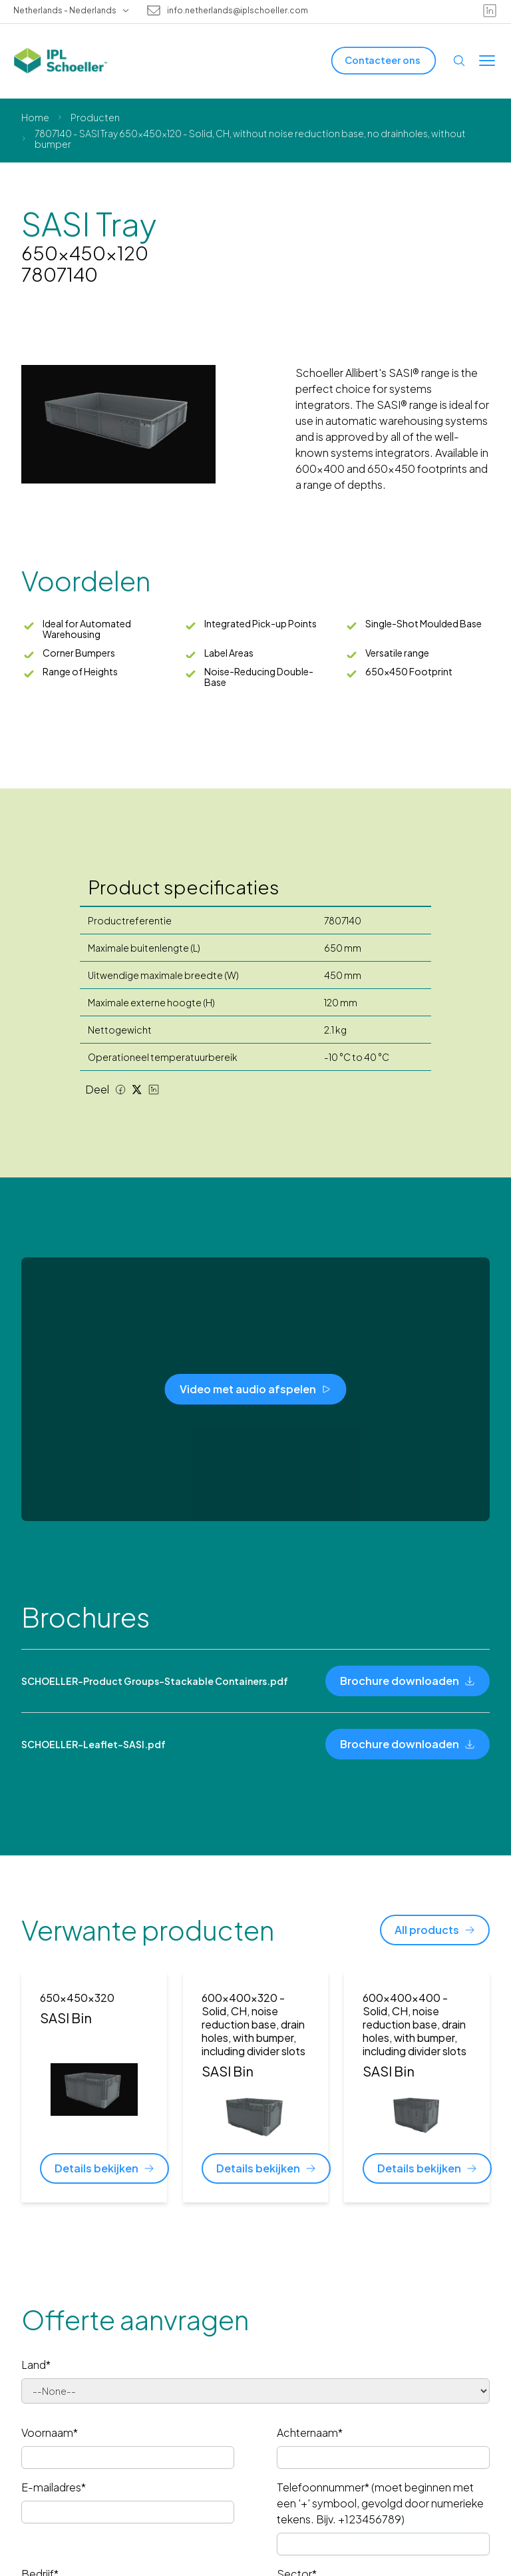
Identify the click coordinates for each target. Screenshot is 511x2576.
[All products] (435, 1930)
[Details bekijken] (104, 2168)
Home (35, 117)
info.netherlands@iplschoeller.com (237, 10)
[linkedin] (490, 11)
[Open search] (459, 61)
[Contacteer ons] (383, 60)
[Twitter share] (137, 1089)
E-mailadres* (53, 2487)
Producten (95, 117)
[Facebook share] (120, 1090)
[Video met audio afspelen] (256, 1389)
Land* (36, 2365)
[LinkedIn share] (154, 1090)
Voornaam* (49, 2432)
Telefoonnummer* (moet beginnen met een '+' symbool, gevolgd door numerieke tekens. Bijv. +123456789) (380, 2503)
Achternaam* (310, 2432)
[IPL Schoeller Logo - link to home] (60, 60)
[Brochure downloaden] (407, 1681)
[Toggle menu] (487, 61)
